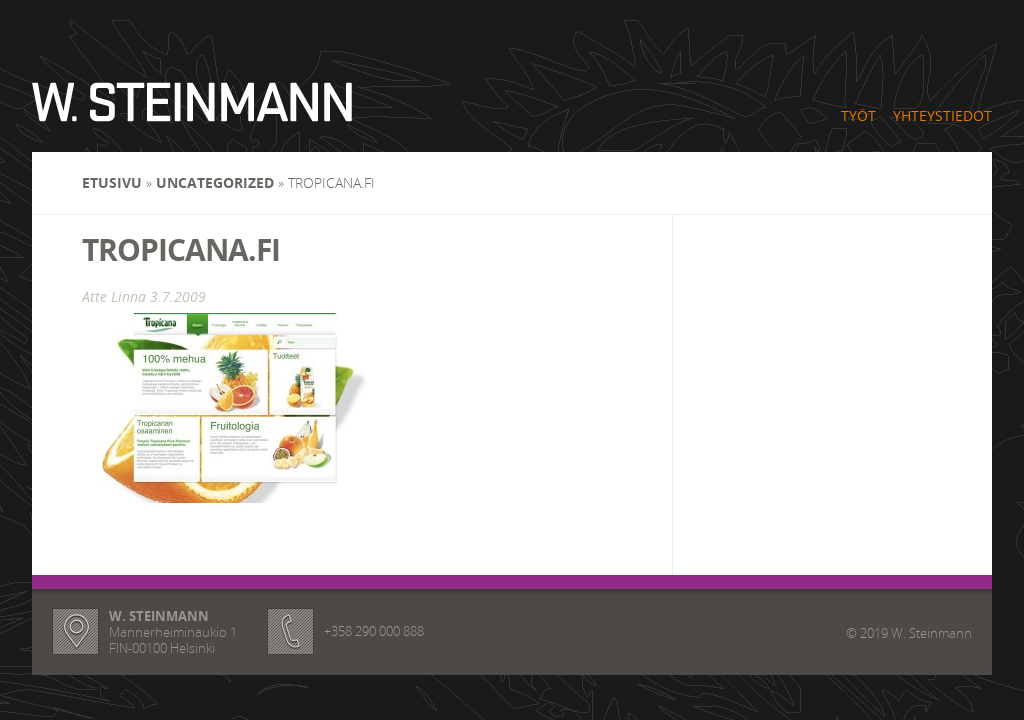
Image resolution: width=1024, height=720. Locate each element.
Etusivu (112, 182)
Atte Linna (114, 296)
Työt (858, 115)
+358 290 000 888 (374, 631)
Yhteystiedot (942, 115)
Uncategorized (215, 182)
